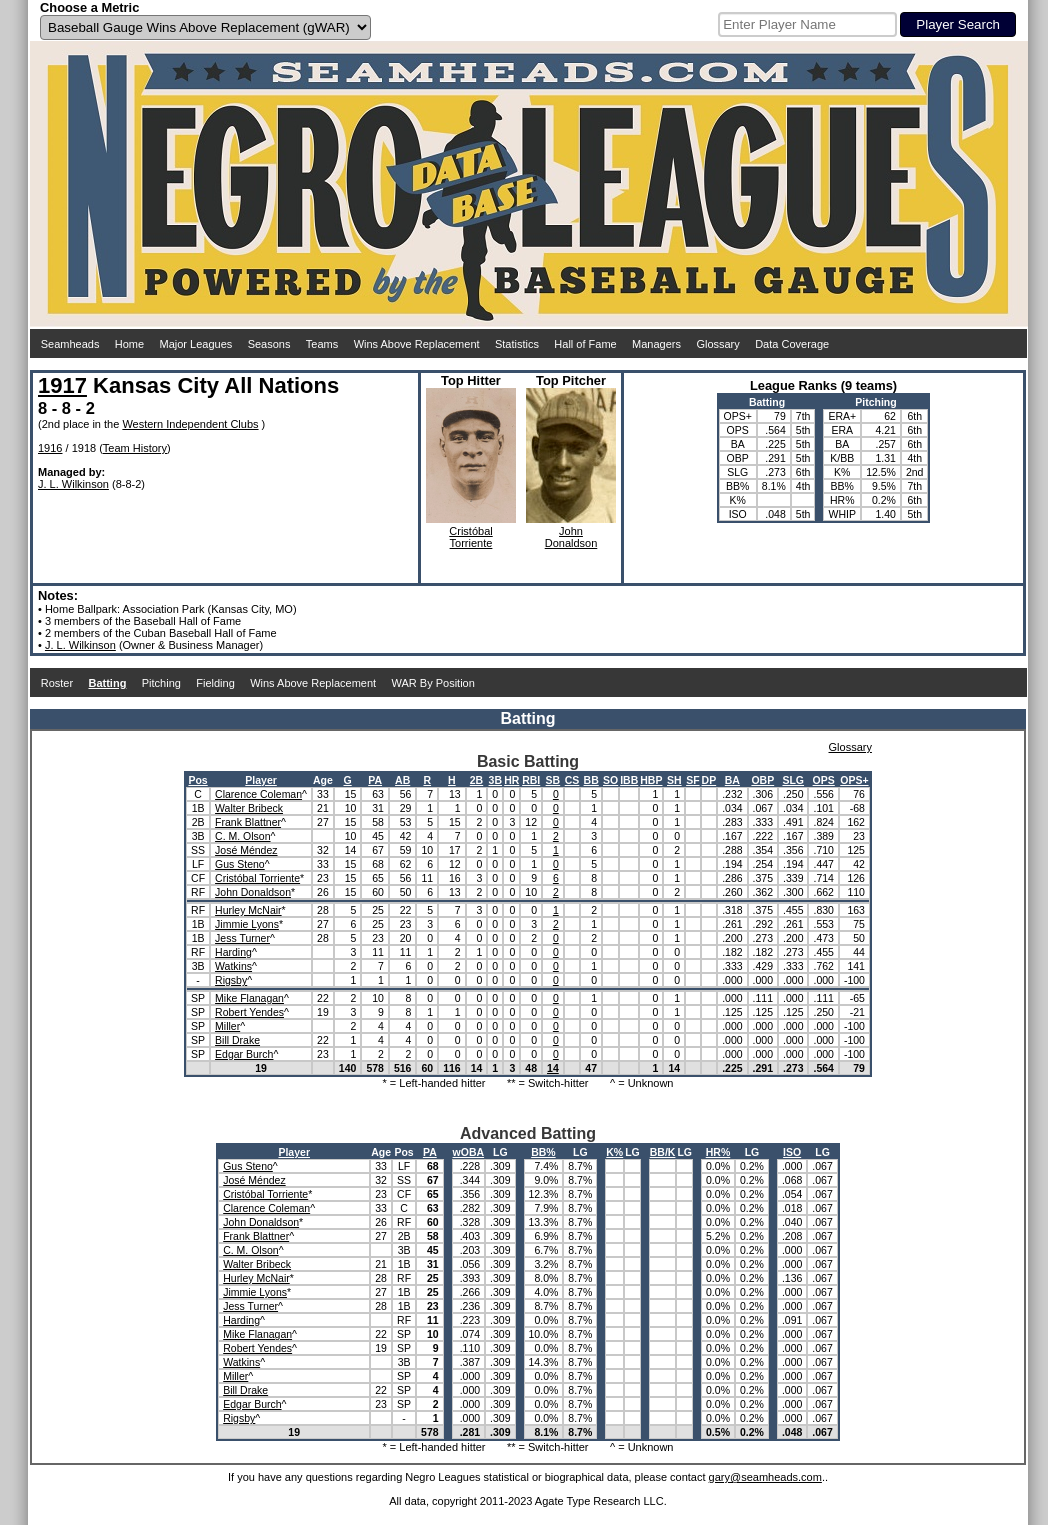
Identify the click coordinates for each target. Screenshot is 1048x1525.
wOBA (469, 1152)
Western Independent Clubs (190, 424)
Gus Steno (240, 864)
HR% (718, 1152)
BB (591, 780)
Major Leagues (196, 344)
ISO (792, 1152)
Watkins (233, 966)
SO (610, 780)
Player (261, 780)
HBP (651, 780)
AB (402, 780)
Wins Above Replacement (417, 344)
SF (692, 780)
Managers (656, 344)
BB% (543, 1152)
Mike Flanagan (249, 998)
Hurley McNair (248, 910)
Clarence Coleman (258, 794)
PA (375, 780)
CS (572, 780)
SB (553, 780)
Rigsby (231, 980)
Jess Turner (242, 938)
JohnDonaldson (571, 537)
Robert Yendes (249, 1012)
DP (709, 780)
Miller (227, 1026)
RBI (531, 780)
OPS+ (854, 780)
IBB (629, 780)
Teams (322, 344)
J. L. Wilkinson (73, 484)
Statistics (517, 344)
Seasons (269, 344)
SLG (793, 780)
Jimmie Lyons (247, 924)
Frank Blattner (248, 822)
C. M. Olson (242, 836)
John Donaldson (253, 892)
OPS (824, 780)
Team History (135, 448)
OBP (762, 780)
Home (129, 344)
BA (732, 780)
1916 (50, 448)
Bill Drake (237, 1040)
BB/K (663, 1152)
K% (614, 1152)
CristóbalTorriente (470, 537)
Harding (233, 952)
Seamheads (70, 344)
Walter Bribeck (249, 808)
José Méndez (246, 850)
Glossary (717, 344)
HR (511, 780)
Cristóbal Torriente (257, 878)
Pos (197, 780)
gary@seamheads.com (765, 1477)
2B (476, 780)
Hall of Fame (585, 344)
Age (323, 780)
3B (495, 780)
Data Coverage (792, 344)
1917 (62, 385)
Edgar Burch (244, 1054)
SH (674, 780)
